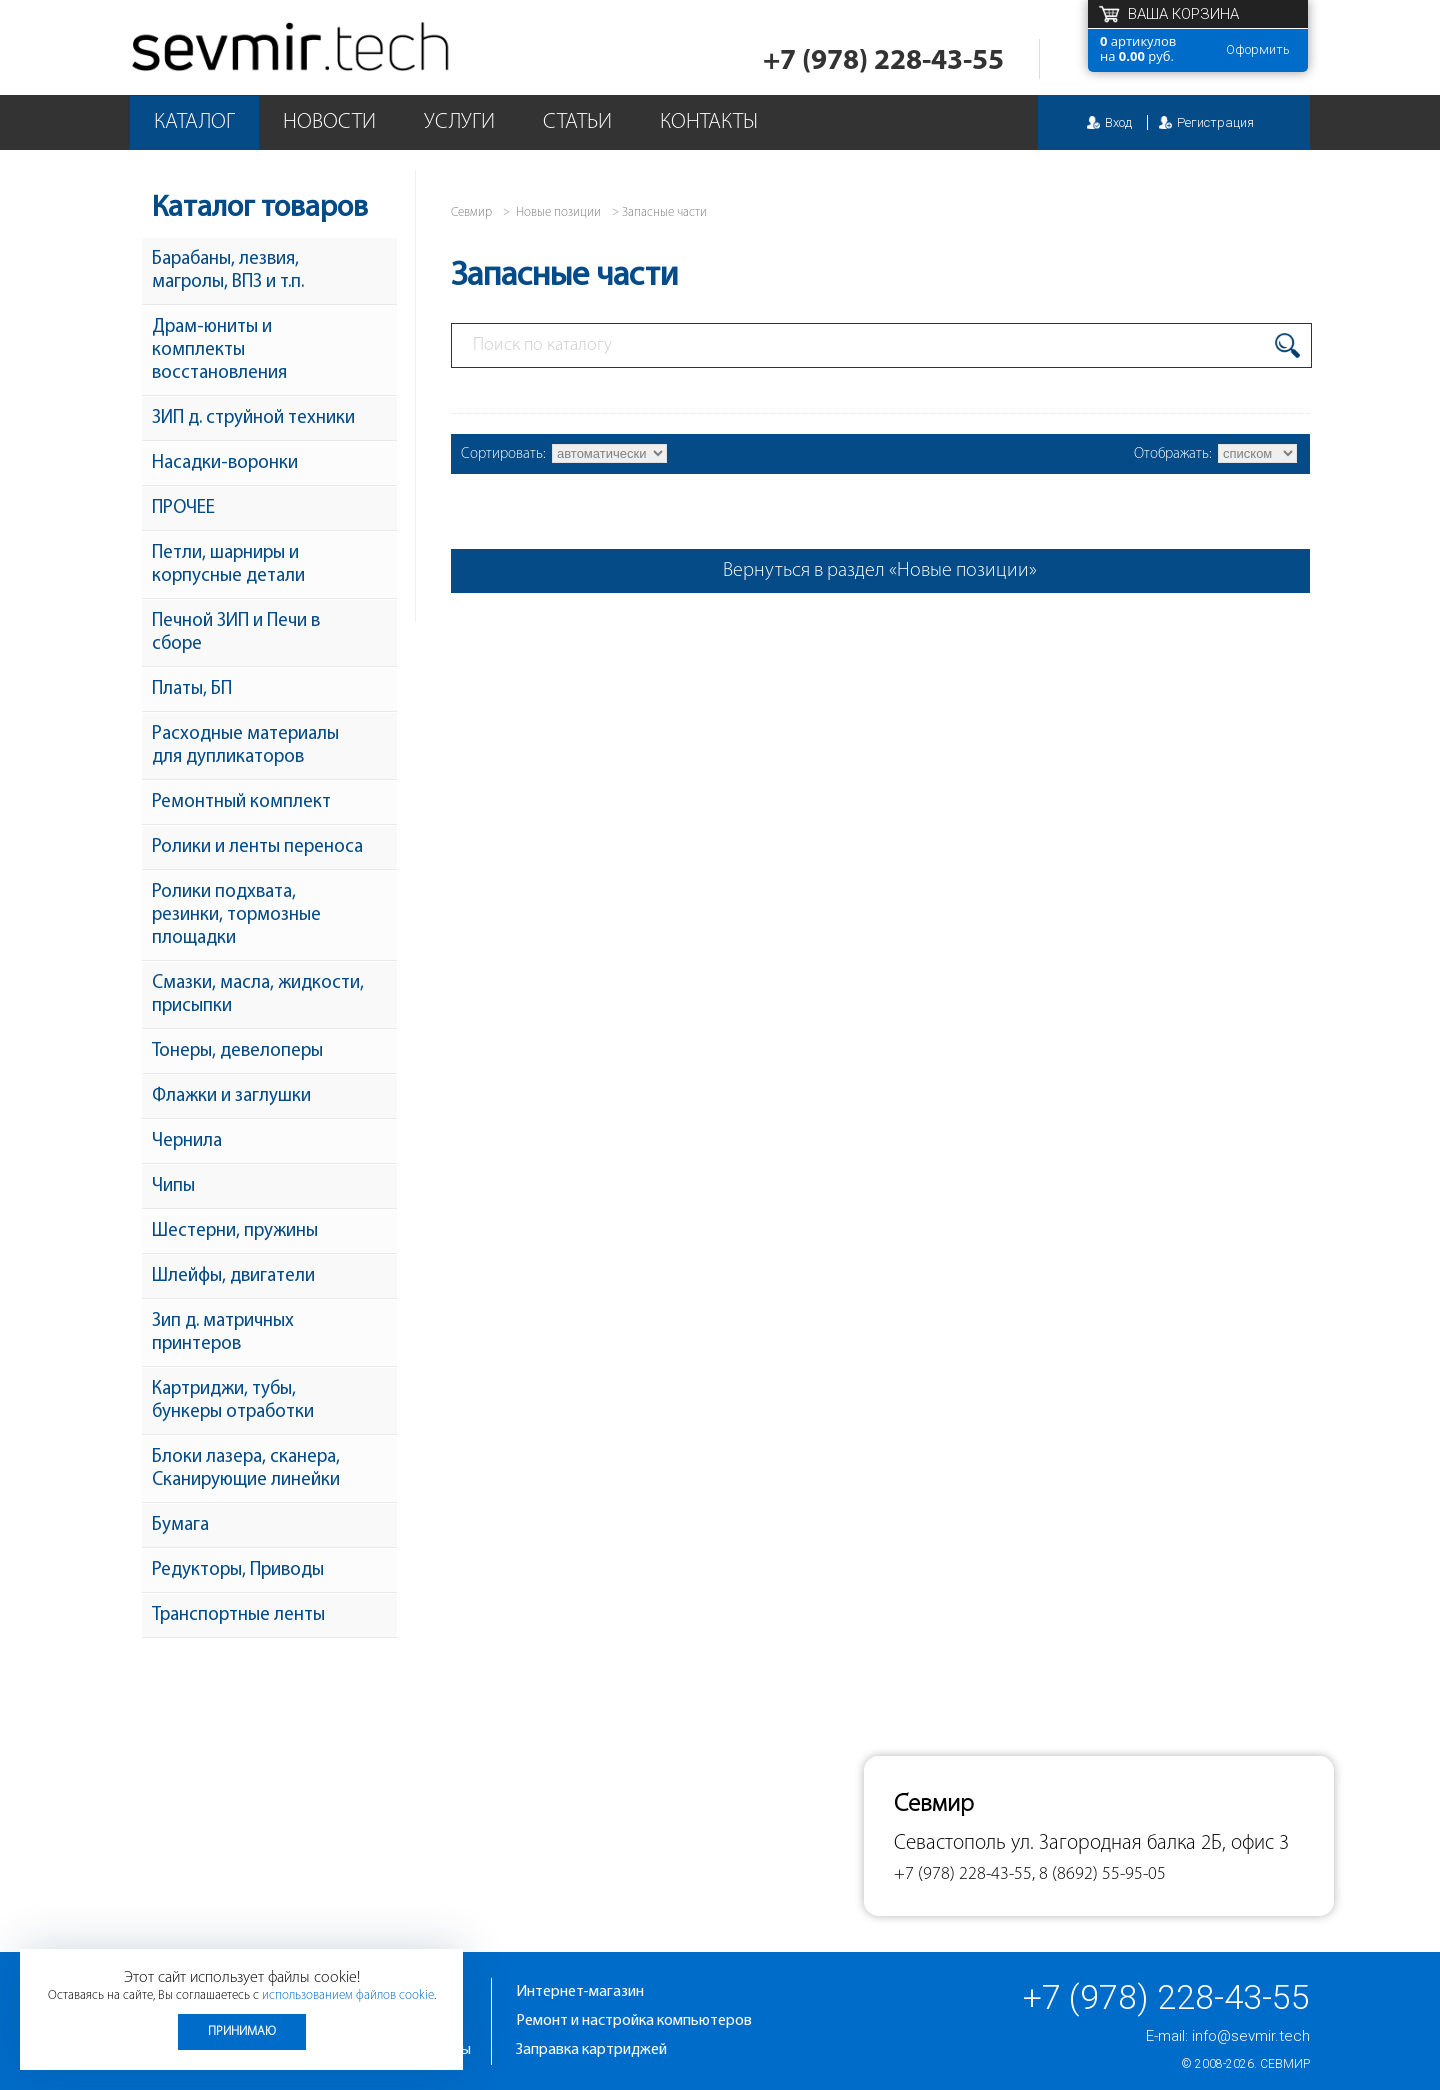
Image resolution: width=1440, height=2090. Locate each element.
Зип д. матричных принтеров (223, 1333)
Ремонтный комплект (241, 802)
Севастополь (950, 1843)
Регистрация (1215, 122)
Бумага (180, 1525)
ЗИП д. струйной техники (253, 418)
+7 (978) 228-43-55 (883, 61)
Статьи (577, 122)
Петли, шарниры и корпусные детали (228, 565)
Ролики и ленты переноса (257, 847)
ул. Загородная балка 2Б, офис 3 (1150, 1843)
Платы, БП (192, 689)
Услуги (459, 122)
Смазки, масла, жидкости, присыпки (258, 995)
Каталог (194, 122)
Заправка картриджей (591, 2050)
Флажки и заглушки (231, 1096)
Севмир (1285, 2064)
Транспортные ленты (238, 1615)
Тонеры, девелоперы (237, 1051)
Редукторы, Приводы (238, 1570)
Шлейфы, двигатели (233, 1276)
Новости (329, 122)
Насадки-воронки (225, 463)
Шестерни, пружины (235, 1231)
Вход (1118, 122)
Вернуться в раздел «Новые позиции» (880, 571)
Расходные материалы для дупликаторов (245, 746)
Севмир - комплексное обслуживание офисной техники (292, 47)
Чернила (187, 1141)
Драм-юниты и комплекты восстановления (219, 350)
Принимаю (242, 2031)
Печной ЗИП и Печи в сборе (236, 633)
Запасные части (664, 212)
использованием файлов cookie (348, 1995)
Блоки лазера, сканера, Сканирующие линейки (246, 1469)
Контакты (709, 122)
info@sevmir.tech (1251, 2036)
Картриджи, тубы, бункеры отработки (233, 1401)
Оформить (1258, 49)
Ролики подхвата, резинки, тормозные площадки (236, 915)
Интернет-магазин (580, 1992)
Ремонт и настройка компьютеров (634, 2021)
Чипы (173, 1186)
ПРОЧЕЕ (183, 508)
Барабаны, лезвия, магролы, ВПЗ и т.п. (228, 271)
